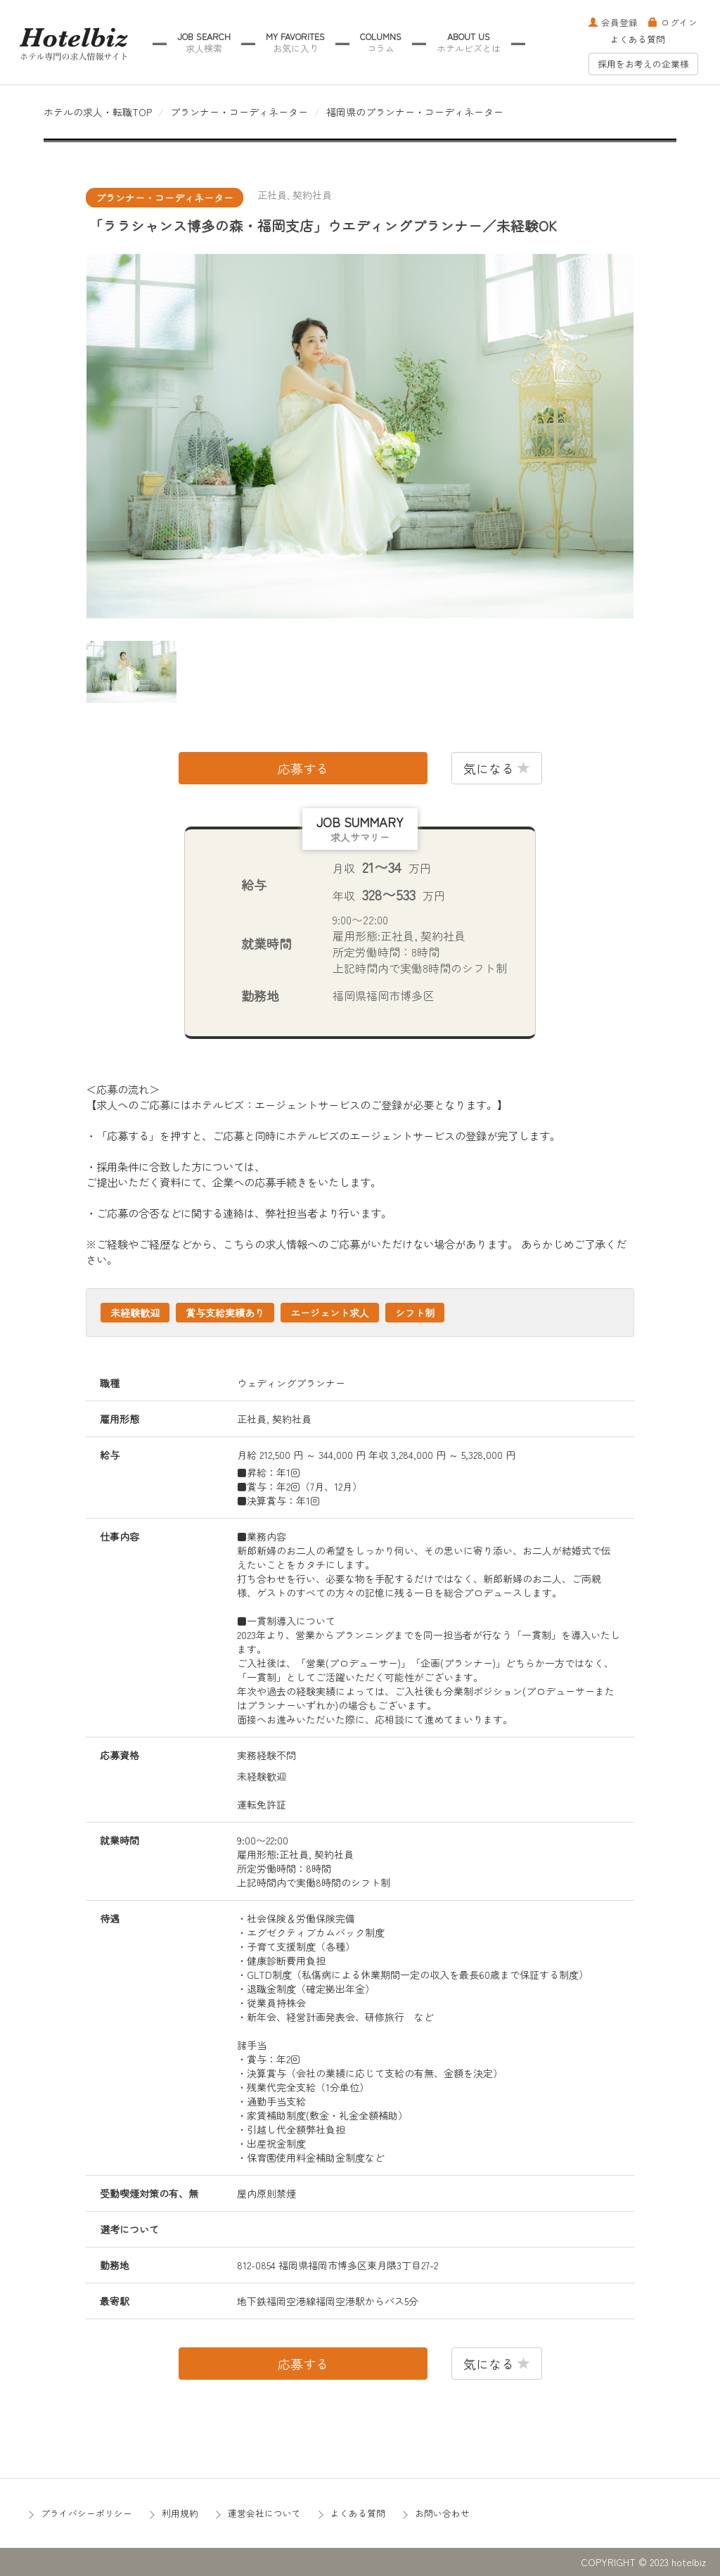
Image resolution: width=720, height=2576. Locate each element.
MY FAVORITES (295, 43)
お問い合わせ (442, 2513)
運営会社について (264, 2513)
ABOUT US (469, 43)
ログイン (673, 22)
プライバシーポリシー (86, 2513)
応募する (303, 768)
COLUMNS (380, 43)
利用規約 (180, 2513)
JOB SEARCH (204, 43)
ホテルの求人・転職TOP (98, 112)
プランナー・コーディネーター (239, 112)
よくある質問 (637, 39)
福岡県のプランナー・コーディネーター (414, 112)
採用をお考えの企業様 (643, 63)
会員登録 (613, 22)
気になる (496, 768)
